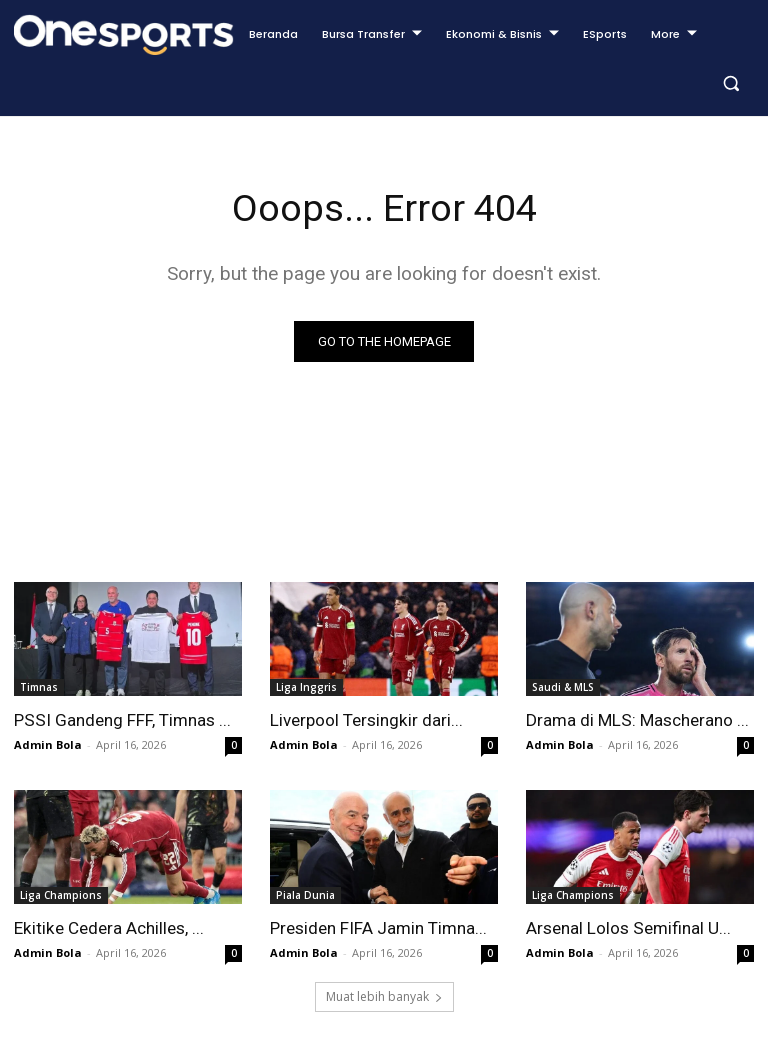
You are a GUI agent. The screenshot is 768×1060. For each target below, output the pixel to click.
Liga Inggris (306, 687)
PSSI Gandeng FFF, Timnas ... (121, 720)
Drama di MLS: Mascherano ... (637, 720)
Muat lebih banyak (384, 996)
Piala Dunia (305, 895)
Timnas (39, 687)
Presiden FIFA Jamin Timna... (378, 928)
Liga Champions (61, 895)
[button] (730, 83)
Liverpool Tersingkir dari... (366, 720)
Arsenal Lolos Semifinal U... (628, 928)
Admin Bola (48, 744)
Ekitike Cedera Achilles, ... (108, 928)
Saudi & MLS (563, 687)
